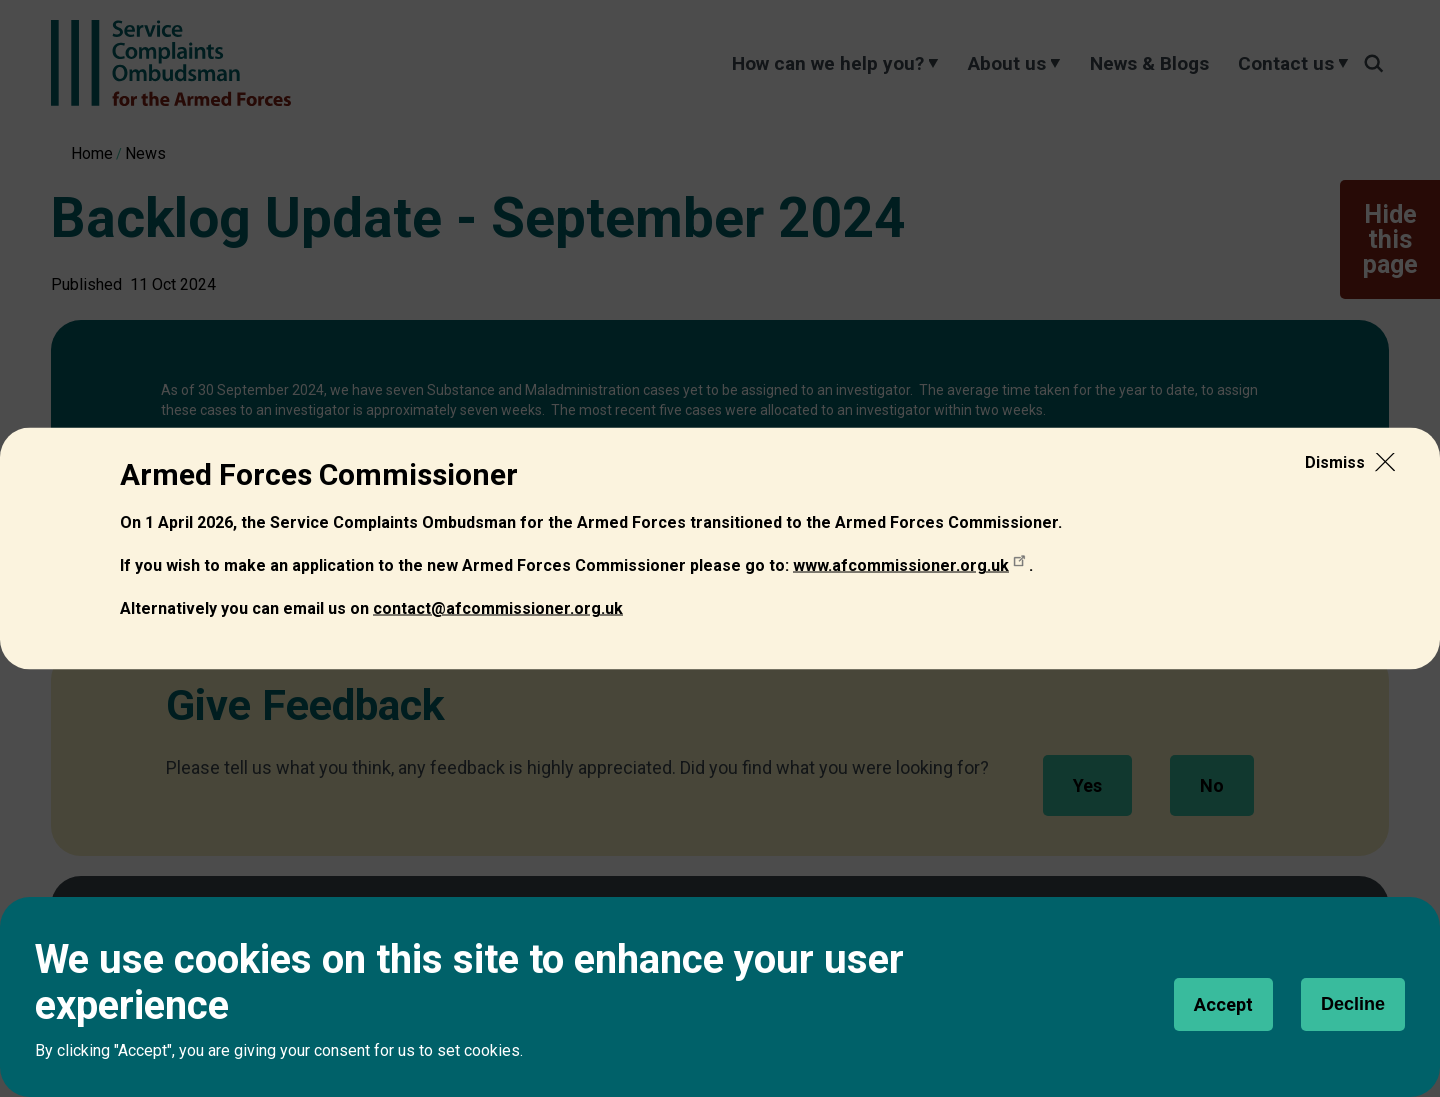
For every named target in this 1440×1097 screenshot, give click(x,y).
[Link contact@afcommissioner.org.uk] (498, 608)
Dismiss (1335, 461)
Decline (1353, 1004)
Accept (1223, 1004)
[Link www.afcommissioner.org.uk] (911, 565)
